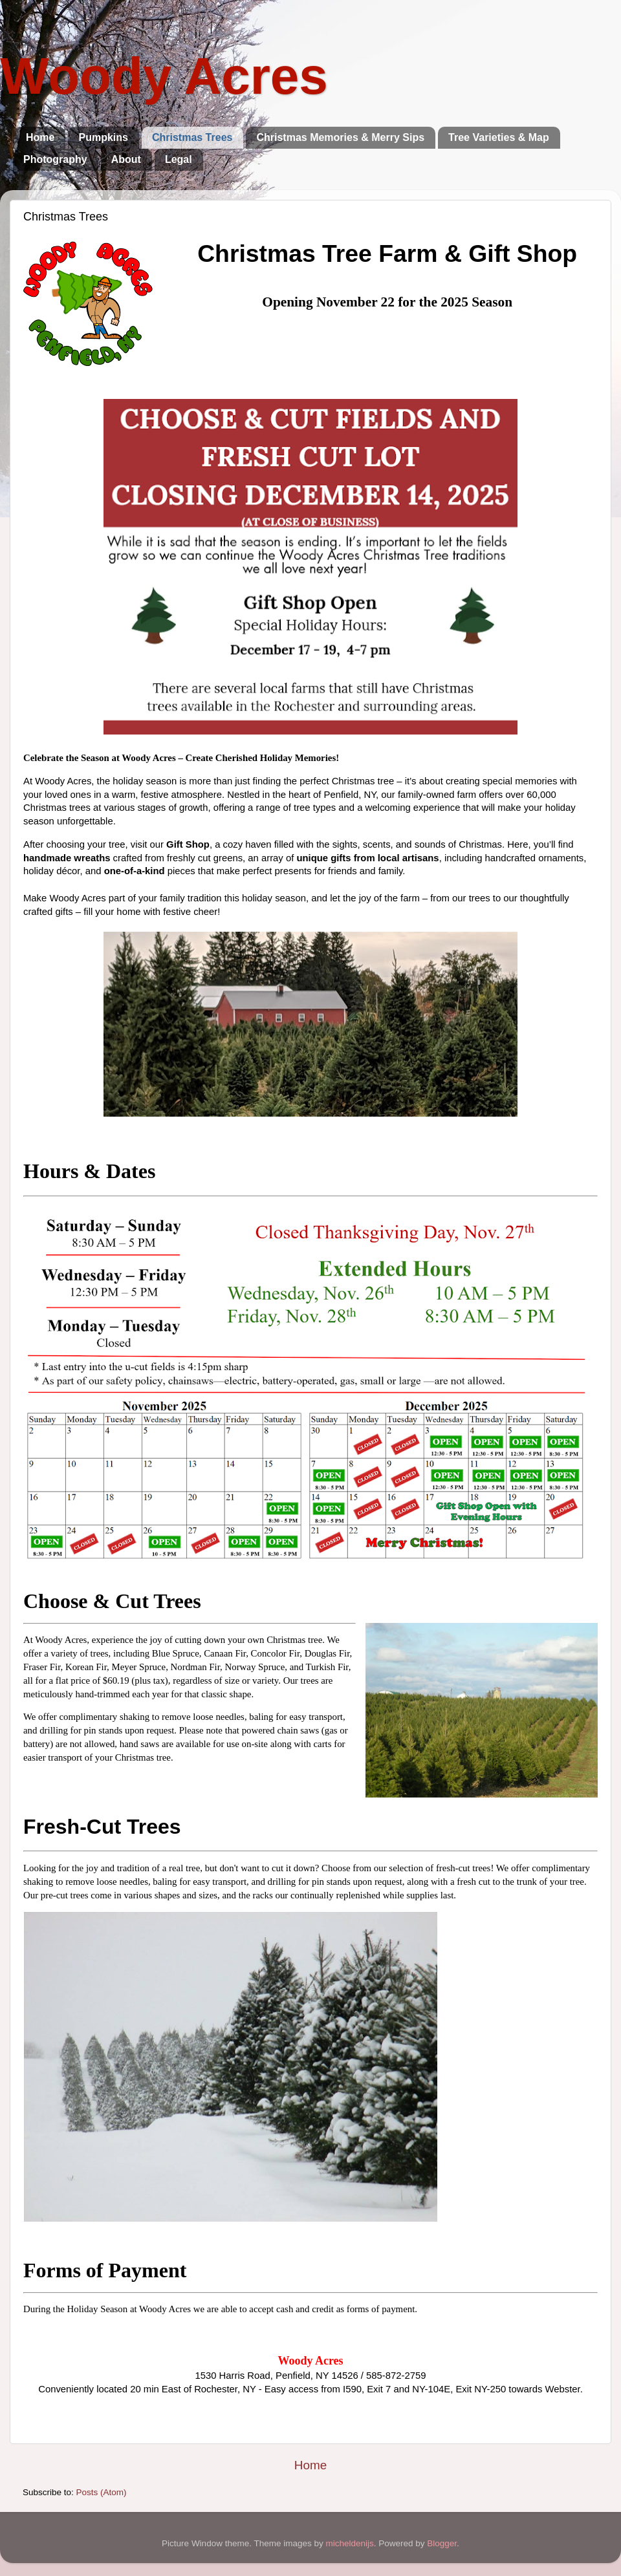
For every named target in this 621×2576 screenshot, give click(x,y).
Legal (178, 159)
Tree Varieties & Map (498, 137)
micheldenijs (349, 2543)
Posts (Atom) (101, 2492)
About (126, 159)
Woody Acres (164, 76)
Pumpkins (102, 137)
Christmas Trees (192, 137)
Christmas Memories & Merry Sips (340, 137)
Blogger (442, 2543)
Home (40, 137)
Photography (55, 159)
